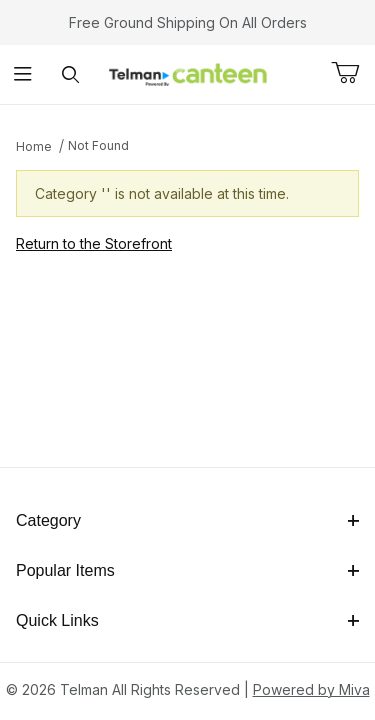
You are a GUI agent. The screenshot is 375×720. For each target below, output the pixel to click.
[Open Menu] (23, 74)
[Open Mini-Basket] (353, 73)
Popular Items (187, 570)
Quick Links (187, 620)
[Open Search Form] (70, 74)
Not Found (98, 145)
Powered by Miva (311, 689)
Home (34, 146)
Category (187, 520)
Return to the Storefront (94, 243)
